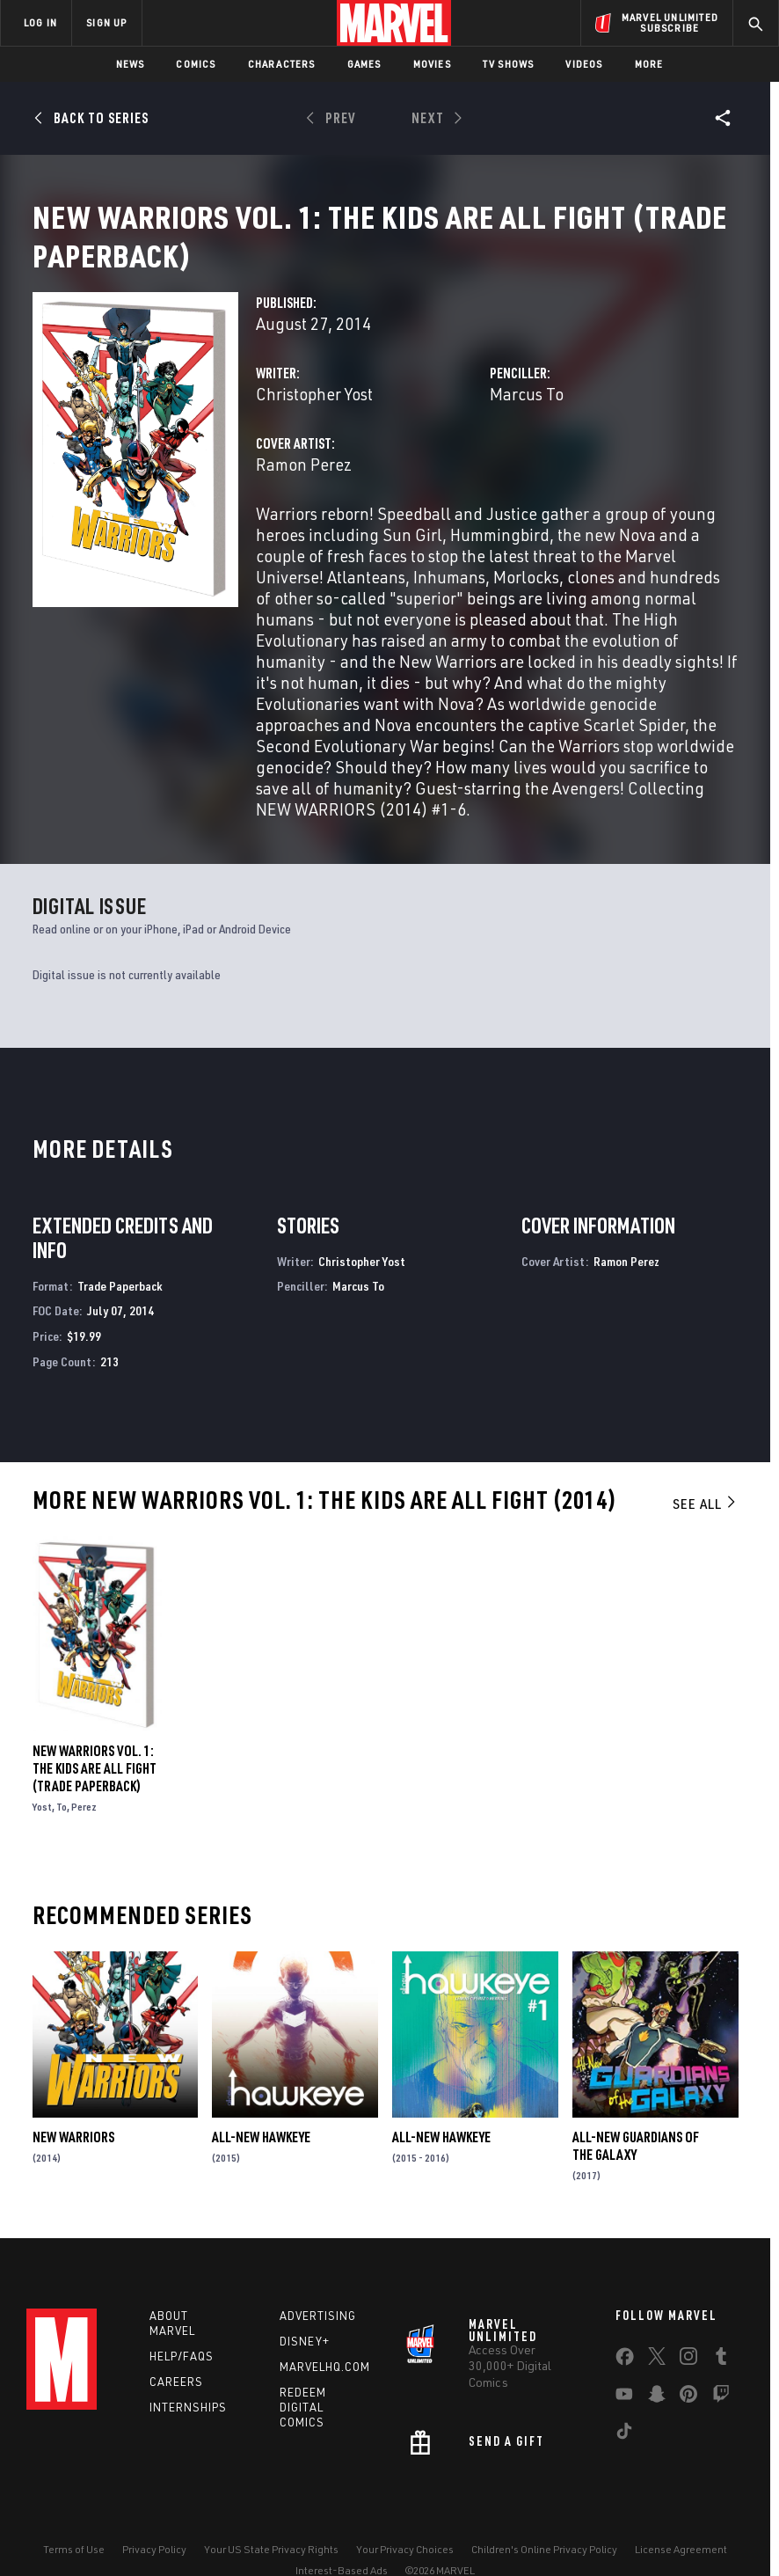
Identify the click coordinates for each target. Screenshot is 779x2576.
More (649, 63)
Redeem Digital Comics (303, 2428)
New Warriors (73, 2158)
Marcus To (527, 415)
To (61, 1827)
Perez (84, 1827)
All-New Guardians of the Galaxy (635, 2166)
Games (364, 63)
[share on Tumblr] (721, 2380)
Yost (42, 1827)
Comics (195, 63)
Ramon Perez (304, 485)
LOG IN (40, 22)
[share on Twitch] (721, 2418)
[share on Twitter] (657, 2380)
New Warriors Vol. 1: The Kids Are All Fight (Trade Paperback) (95, 1789)
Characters (282, 63)
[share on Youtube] (624, 2418)
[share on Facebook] (624, 2381)
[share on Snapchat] (657, 2418)
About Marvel (172, 2344)
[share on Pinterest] (688, 2418)
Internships (188, 2428)
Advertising (318, 2337)
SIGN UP (106, 22)
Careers (176, 2403)
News (130, 63)
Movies (432, 63)
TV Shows (509, 63)
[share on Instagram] (688, 2380)
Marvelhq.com (325, 2388)
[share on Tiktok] (624, 2455)
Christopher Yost (314, 415)
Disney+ (305, 2362)
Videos (583, 63)
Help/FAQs (181, 2377)
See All (705, 1524)
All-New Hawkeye (261, 2158)
